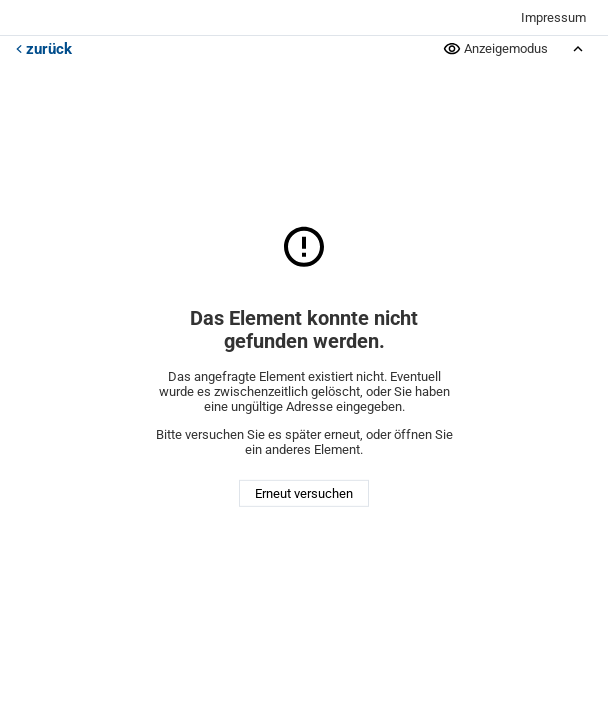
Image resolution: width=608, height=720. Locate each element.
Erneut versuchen (304, 493)
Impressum (553, 17)
